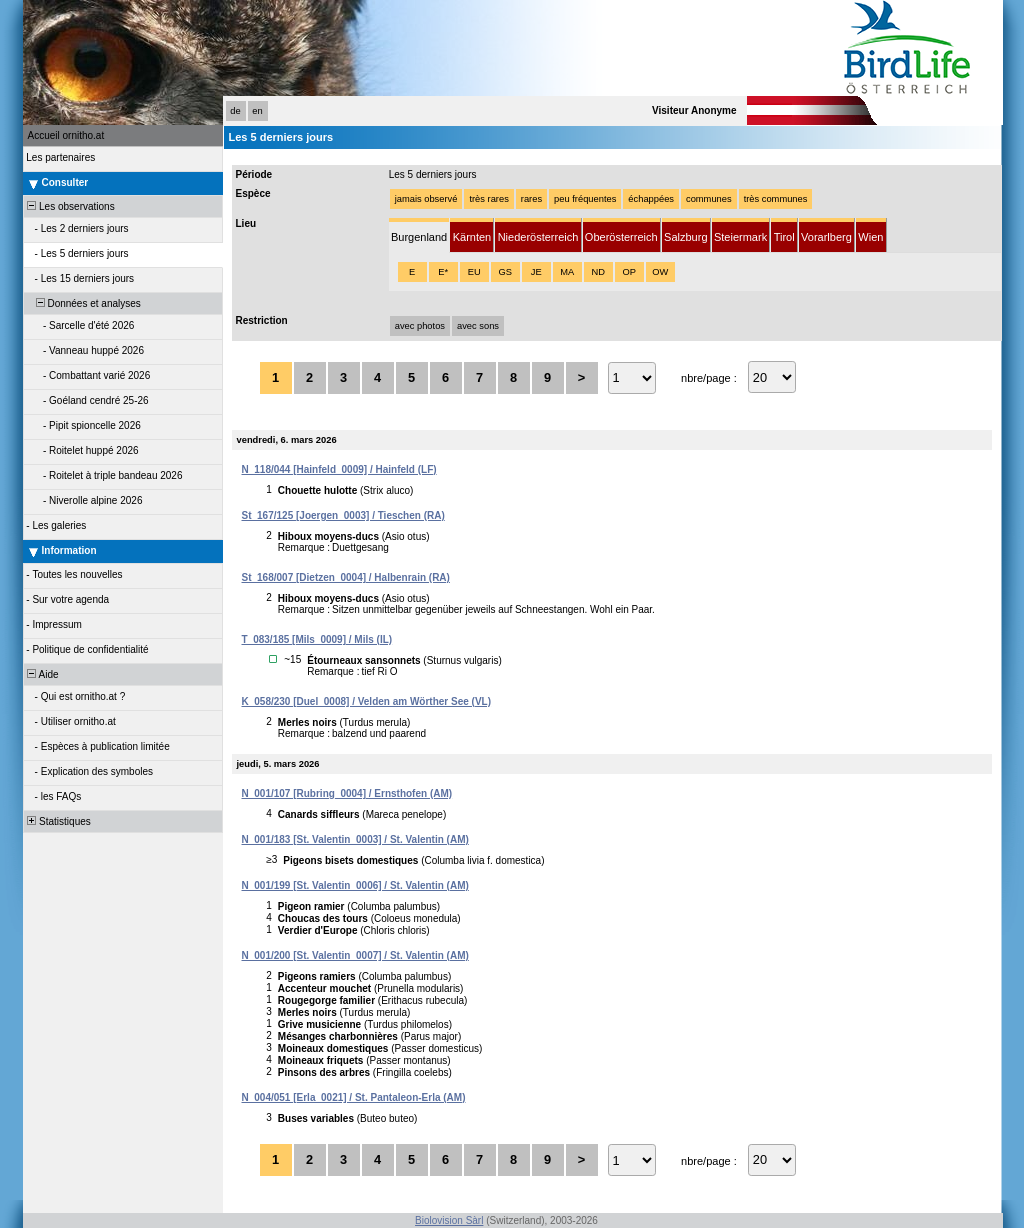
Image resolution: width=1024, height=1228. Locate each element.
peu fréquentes (585, 199)
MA (567, 272)
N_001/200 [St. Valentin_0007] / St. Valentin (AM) (355, 955)
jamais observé (426, 199)
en (257, 111)
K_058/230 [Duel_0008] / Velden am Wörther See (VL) (367, 701)
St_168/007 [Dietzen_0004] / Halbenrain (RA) (346, 577)
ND (597, 272)
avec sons (478, 326)
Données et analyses (83, 303)
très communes (776, 199)
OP (628, 272)
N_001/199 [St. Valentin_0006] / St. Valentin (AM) (355, 885)
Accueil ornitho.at (66, 135)
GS (504, 272)
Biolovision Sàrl (449, 1220)
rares (531, 199)
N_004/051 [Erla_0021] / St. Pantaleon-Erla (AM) (354, 1097)
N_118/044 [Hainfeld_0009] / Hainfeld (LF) (339, 469)
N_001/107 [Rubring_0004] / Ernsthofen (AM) (347, 793)
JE (536, 272)
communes (709, 199)
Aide (42, 674)
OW (660, 272)
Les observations (70, 206)
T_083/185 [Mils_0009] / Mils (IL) (317, 639)
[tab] (419, 235)
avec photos (420, 326)
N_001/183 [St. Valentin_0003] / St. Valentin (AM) (355, 839)
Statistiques (58, 821)
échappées (651, 199)
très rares (488, 199)
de (235, 111)
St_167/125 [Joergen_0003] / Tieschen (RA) (343, 515)
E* (443, 272)
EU (474, 272)
